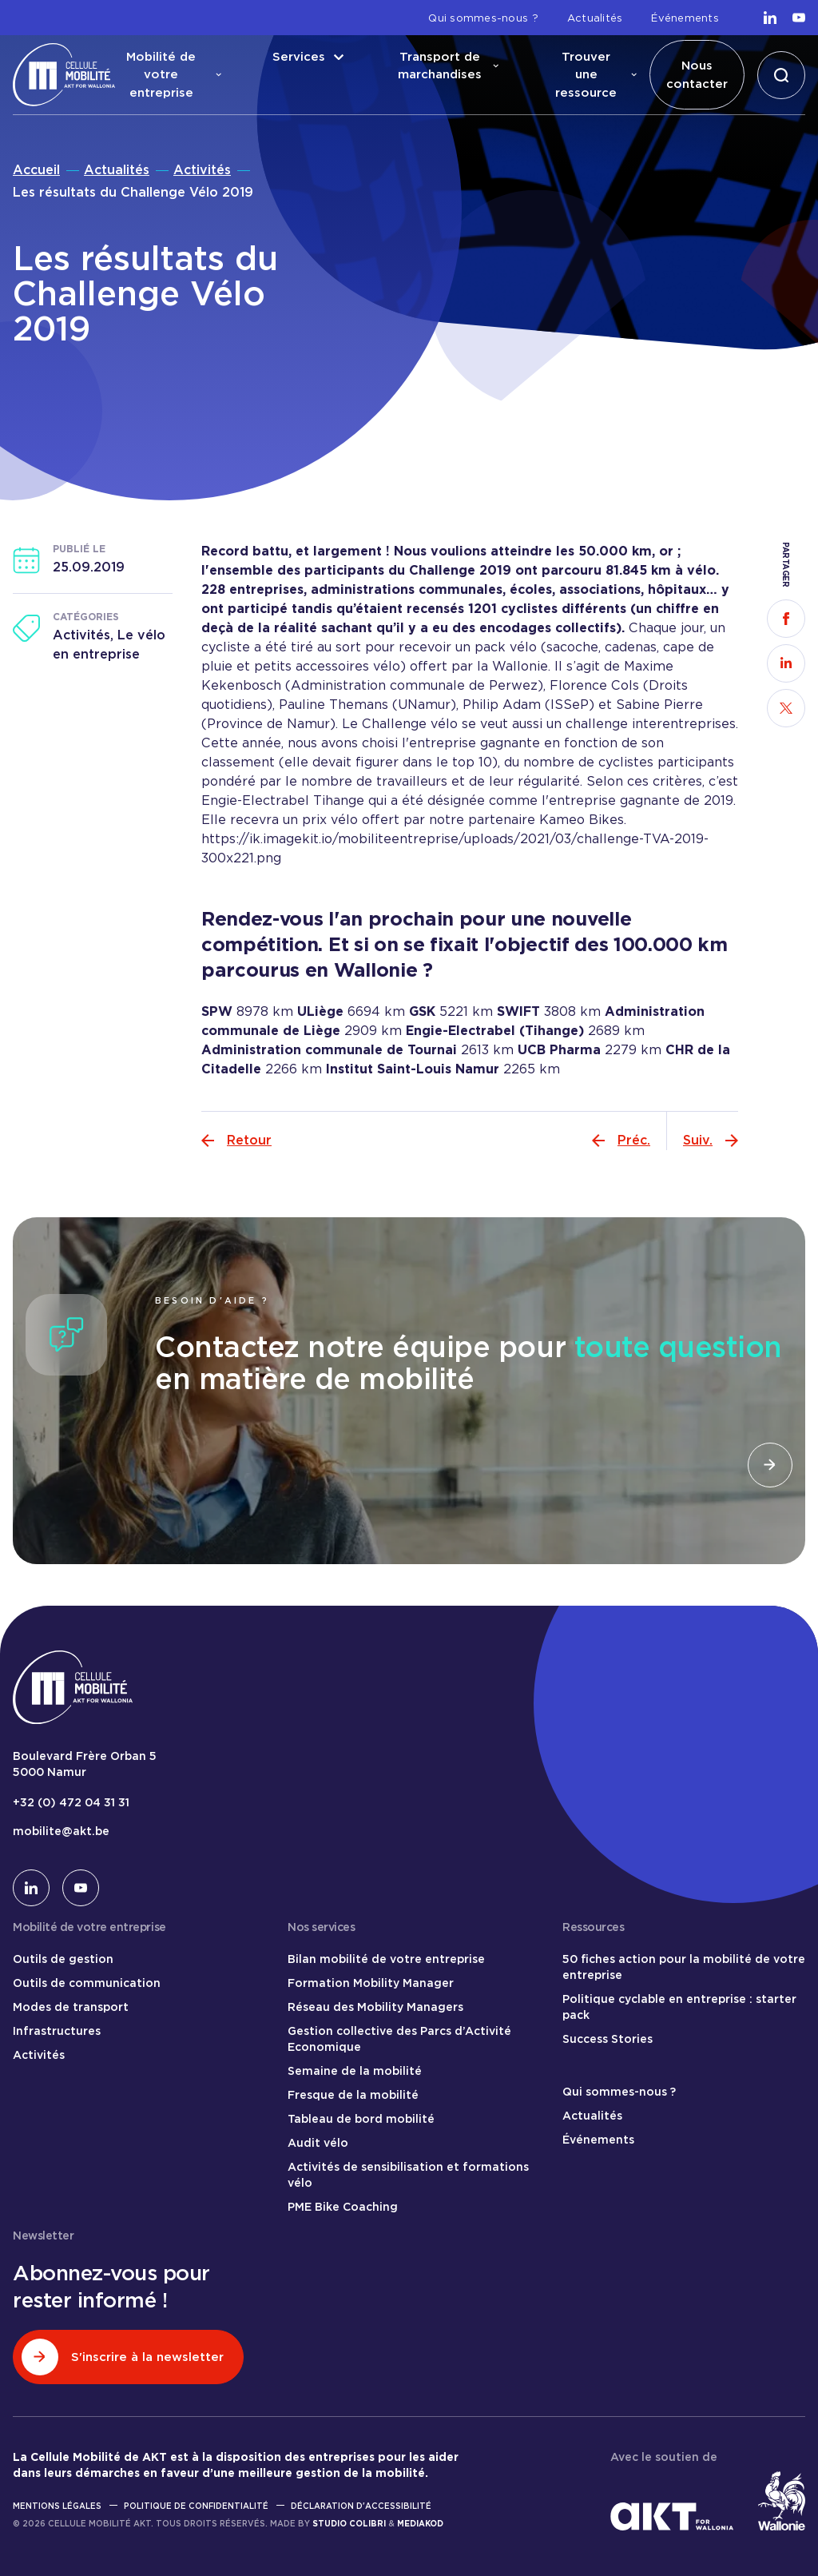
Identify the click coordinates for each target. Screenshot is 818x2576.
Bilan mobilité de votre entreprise (386, 1959)
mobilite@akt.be (61, 1831)
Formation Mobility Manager (371, 1983)
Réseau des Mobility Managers (375, 2007)
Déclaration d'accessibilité (361, 2505)
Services (308, 57)
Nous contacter (697, 74)
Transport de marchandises (448, 66)
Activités (202, 169)
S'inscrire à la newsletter (123, 2357)
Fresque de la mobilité (353, 2094)
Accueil (36, 169)
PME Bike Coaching (343, 2206)
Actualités (595, 18)
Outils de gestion (63, 1959)
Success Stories (607, 2039)
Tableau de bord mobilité (361, 2118)
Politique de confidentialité (196, 2505)
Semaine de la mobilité (355, 2070)
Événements (685, 18)
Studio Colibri (349, 2523)
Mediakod (420, 2523)
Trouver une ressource (596, 75)
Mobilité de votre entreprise (173, 75)
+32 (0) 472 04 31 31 (71, 1802)
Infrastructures (57, 2031)
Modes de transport (71, 2007)
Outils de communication (87, 1983)
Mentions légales (57, 2505)
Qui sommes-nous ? (483, 18)
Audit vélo (318, 2142)
